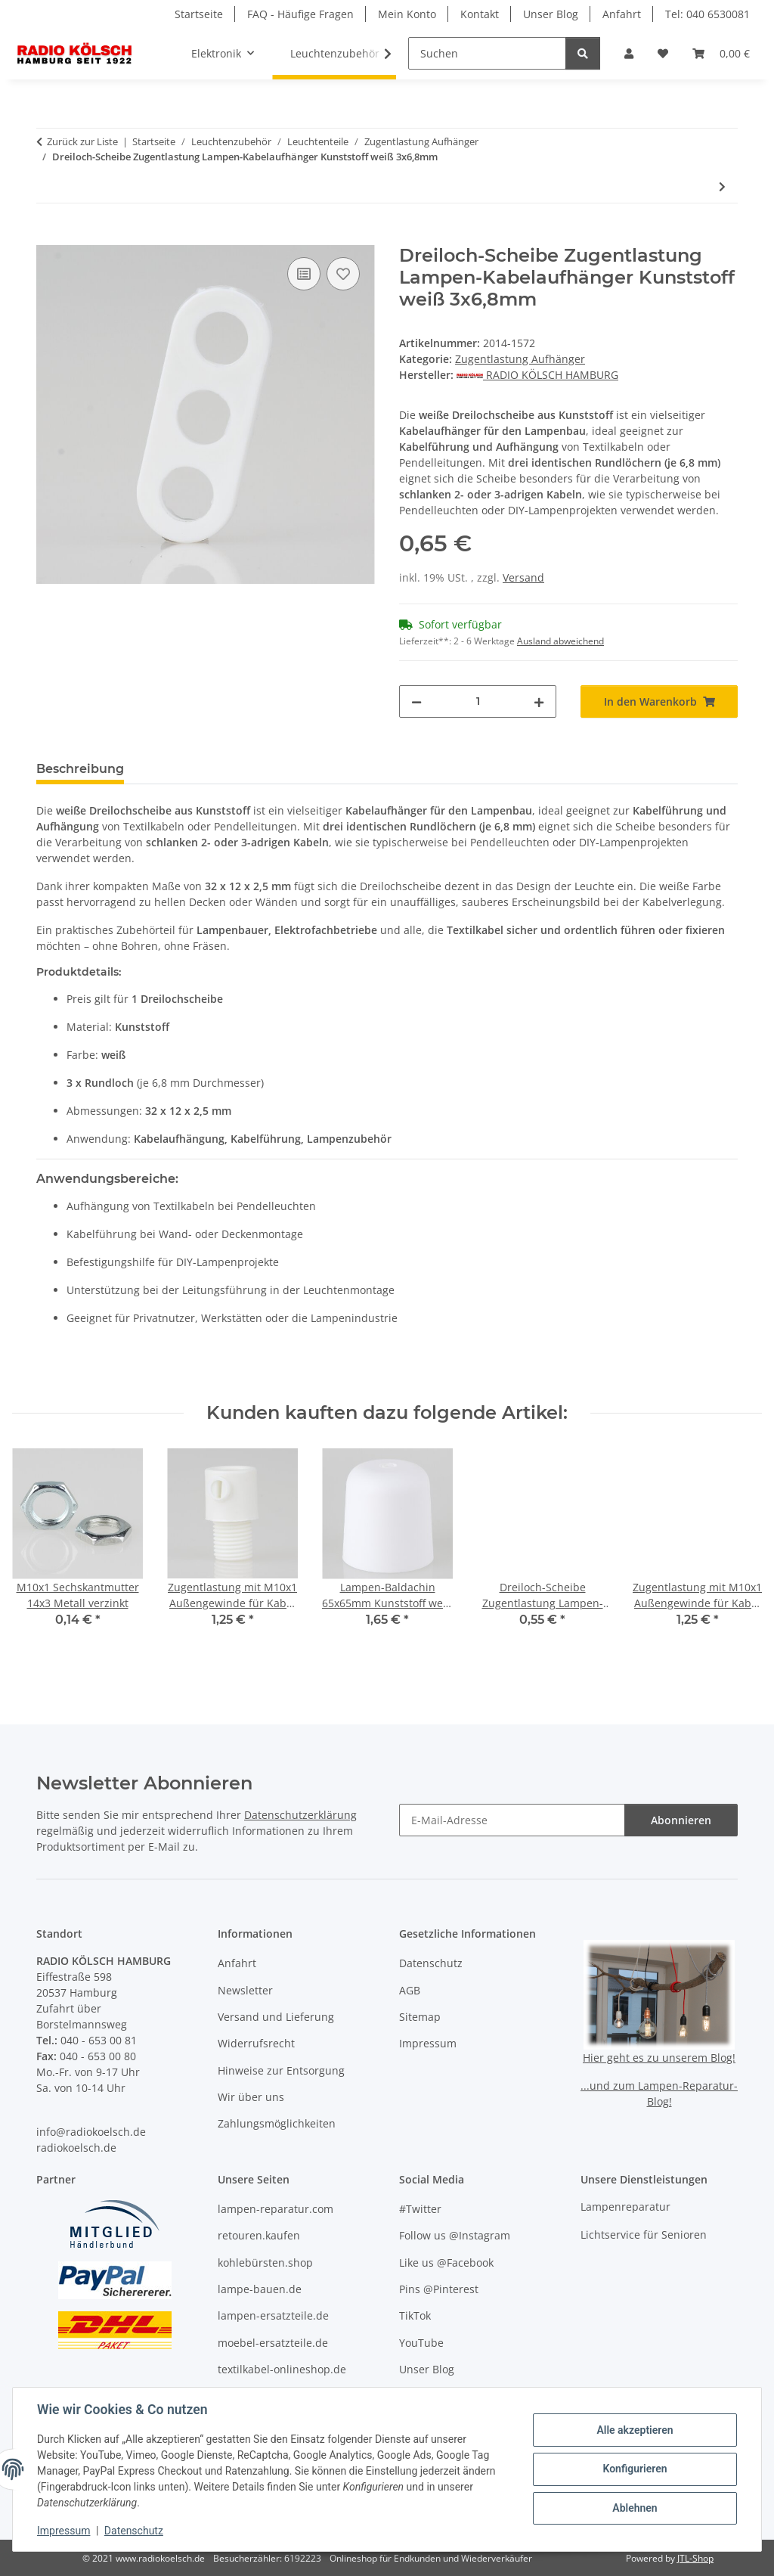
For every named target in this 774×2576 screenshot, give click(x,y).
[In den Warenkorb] (48, 236)
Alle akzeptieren (634, 2430)
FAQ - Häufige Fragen (300, 14)
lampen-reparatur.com (275, 2209)
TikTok (415, 2315)
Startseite (199, 14)
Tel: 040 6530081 (707, 14)
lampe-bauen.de (260, 2289)
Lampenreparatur (625, 2206)
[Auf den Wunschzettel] (343, 273)
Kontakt (479, 14)
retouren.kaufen (259, 2235)
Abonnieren (681, 1820)
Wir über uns (251, 2097)
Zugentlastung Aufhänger (520, 359)
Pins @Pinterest (438, 2289)
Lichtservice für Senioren (643, 2234)
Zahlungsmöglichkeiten (277, 2123)
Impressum (63, 2531)
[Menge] (477, 701)
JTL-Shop (695, 2558)
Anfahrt (621, 14)
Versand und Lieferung (276, 2017)
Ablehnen (634, 2508)
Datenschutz (133, 2531)
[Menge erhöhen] (539, 701)
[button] (629, 53)
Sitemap (420, 2017)
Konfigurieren (634, 2469)
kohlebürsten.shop (265, 2262)
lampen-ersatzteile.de (273, 2315)
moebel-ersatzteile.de (273, 2342)
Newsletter (245, 1990)
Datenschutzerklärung (300, 1815)
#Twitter (420, 2209)
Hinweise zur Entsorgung (281, 2070)
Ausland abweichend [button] (560, 641)
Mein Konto (407, 14)
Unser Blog (550, 14)
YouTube (421, 2342)
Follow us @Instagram (454, 2235)
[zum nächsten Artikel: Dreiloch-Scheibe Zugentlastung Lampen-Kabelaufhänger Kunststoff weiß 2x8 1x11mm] (722, 186)
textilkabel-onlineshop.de (282, 2369)
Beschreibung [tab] (80, 769)
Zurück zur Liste (82, 141)
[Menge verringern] (416, 701)
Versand (523, 577)
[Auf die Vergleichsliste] (303, 273)
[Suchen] (487, 53)
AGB (409, 1990)
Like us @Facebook (446, 2262)
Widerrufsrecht (256, 2043)
